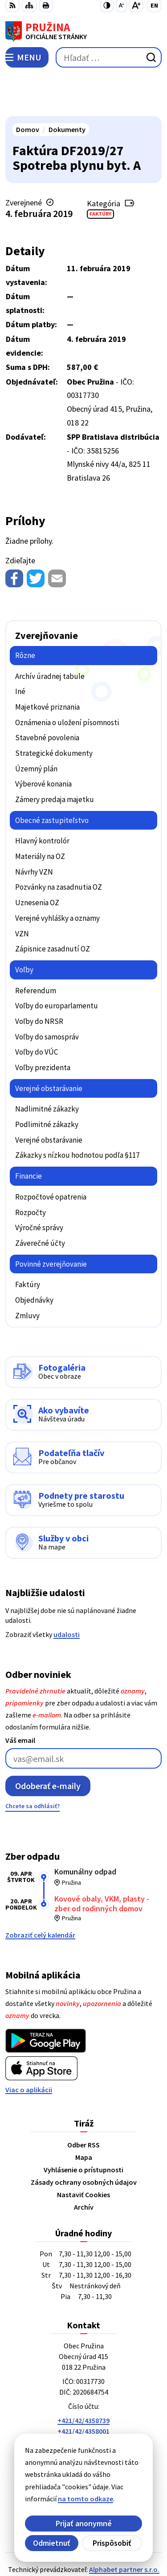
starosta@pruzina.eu (83, 2421)
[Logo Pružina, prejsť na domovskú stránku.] (83, 31)
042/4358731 (84, 2399)
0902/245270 (84, 2410)
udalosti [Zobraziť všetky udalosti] (66, 1593)
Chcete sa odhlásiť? (32, 1765)
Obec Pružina (108, 2539)
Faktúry (100, 172)
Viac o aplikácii (28, 2048)
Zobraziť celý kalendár (40, 1893)
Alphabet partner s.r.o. (124, 2527)
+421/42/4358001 (83, 2389)
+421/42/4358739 (83, 2378)
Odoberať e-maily (48, 1743)
